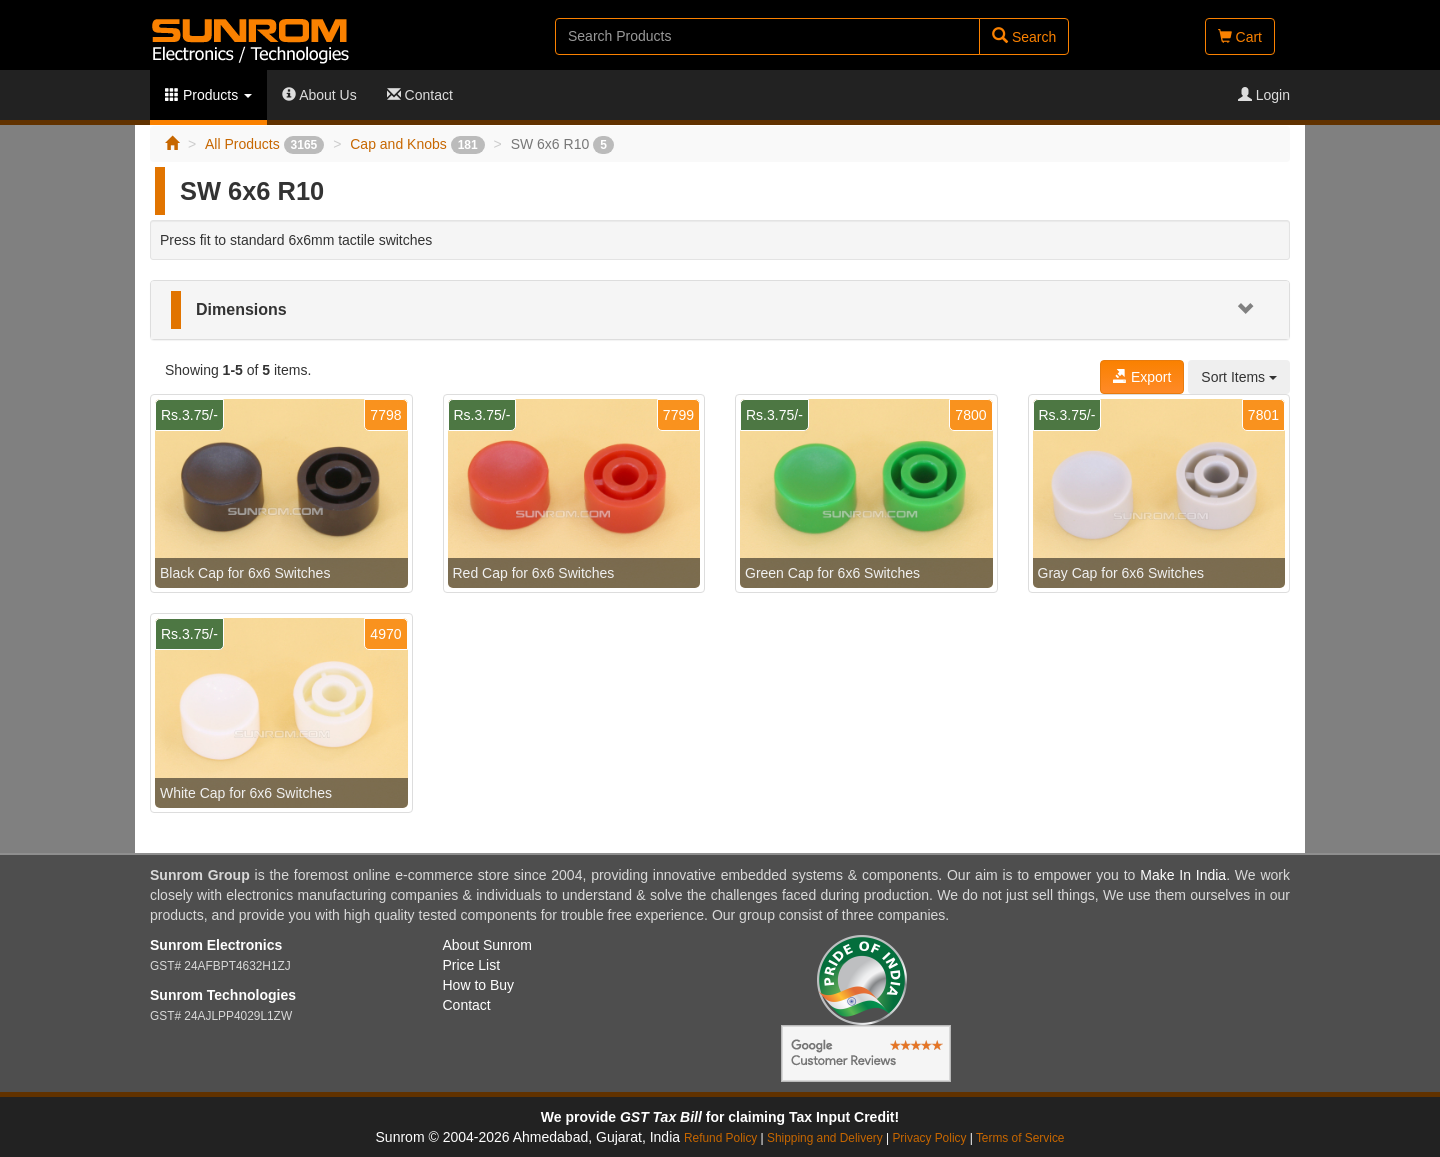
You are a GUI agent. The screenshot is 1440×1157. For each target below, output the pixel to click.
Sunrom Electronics (216, 945)
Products (208, 95)
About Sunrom (488, 945)
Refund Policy (720, 1138)
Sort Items (1239, 377)
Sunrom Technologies (223, 995)
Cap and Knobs (417, 144)
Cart (1240, 37)
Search (1024, 36)
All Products (264, 144)
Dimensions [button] (241, 309)
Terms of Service (1020, 1138)
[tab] (720, 310)
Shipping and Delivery (825, 1138)
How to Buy (479, 985)
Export (1142, 377)
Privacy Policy (929, 1138)
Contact (420, 95)
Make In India (1183, 875)
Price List (472, 965)
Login (1264, 95)
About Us (319, 95)
